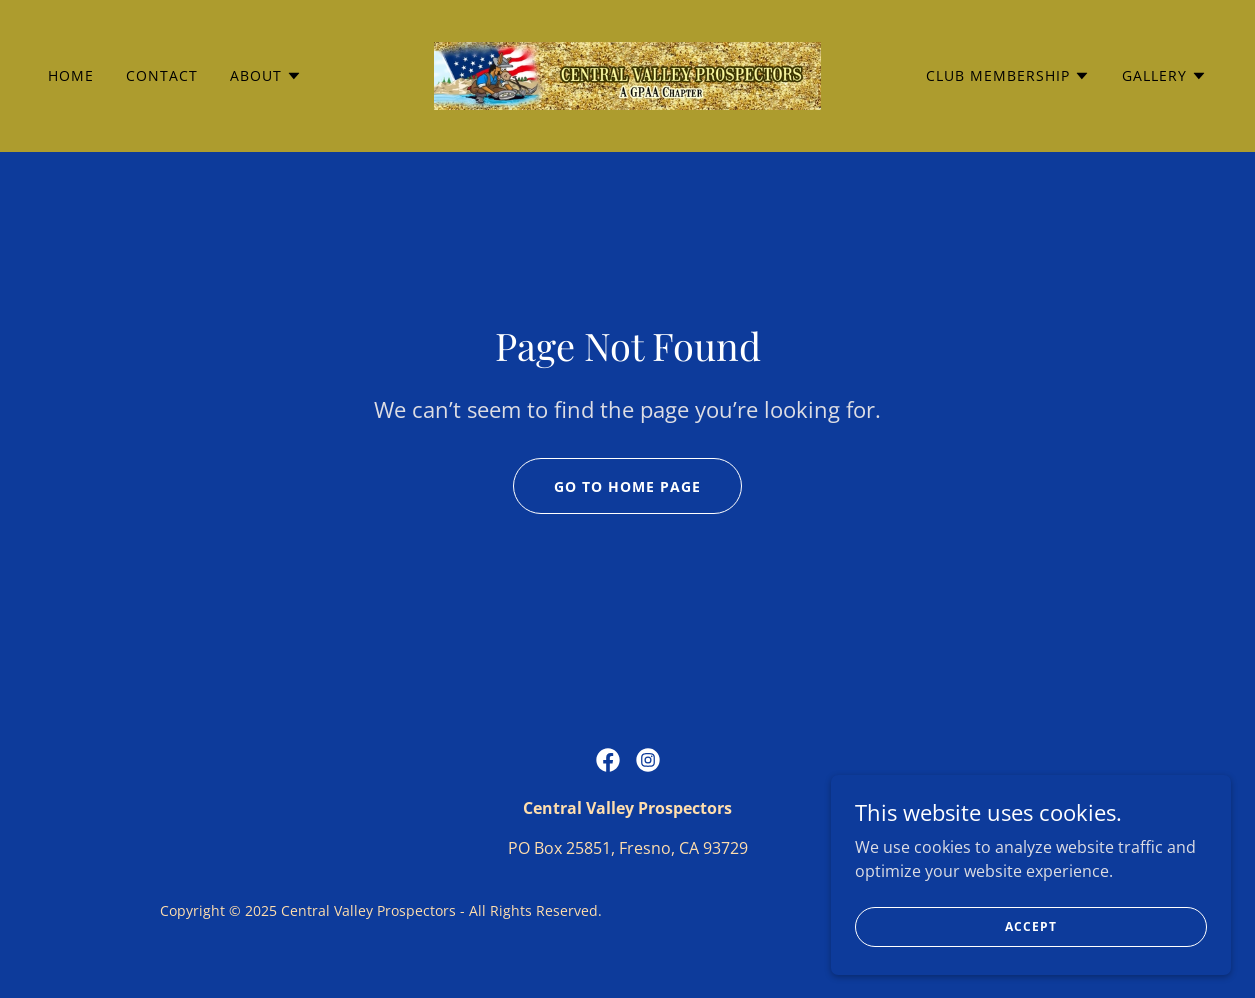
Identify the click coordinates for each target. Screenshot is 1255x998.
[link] (627, 74)
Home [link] (71, 75)
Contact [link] (162, 75)
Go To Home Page (627, 486)
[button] (266, 76)
